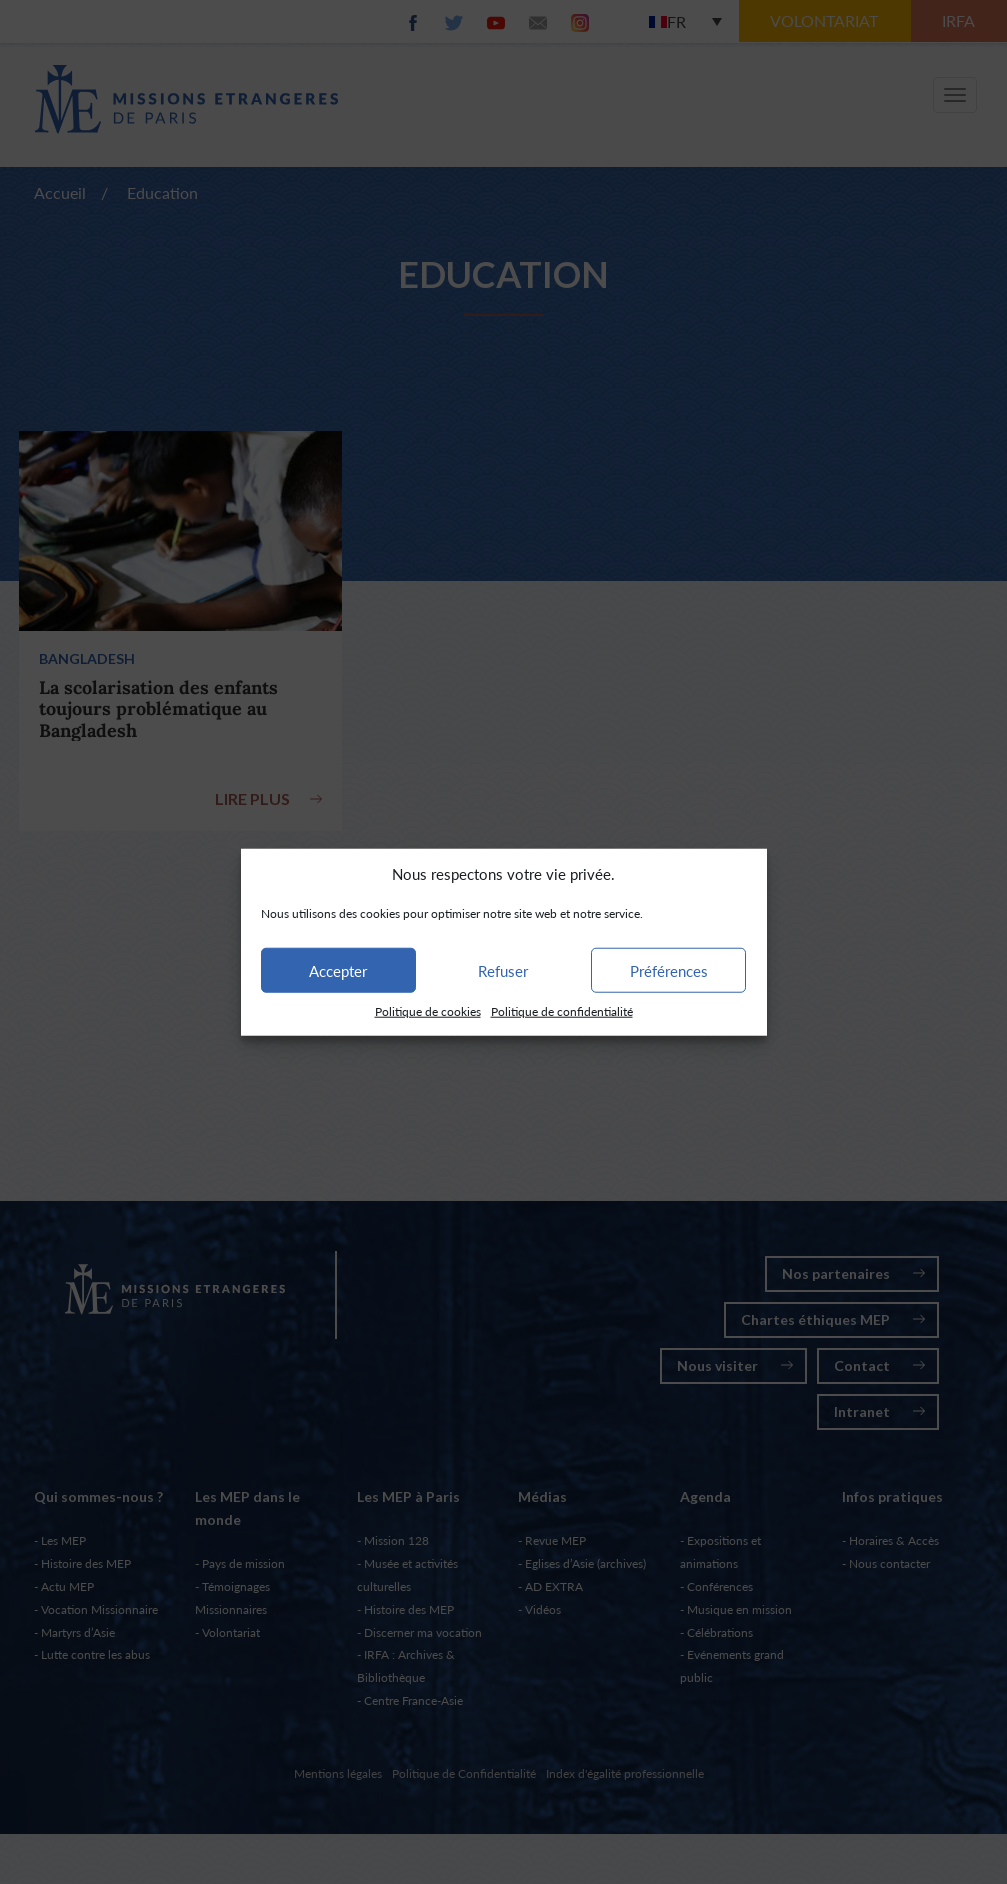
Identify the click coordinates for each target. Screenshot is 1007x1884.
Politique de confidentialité (562, 1011)
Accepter (338, 971)
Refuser (503, 971)
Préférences (669, 971)
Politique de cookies (428, 1011)
